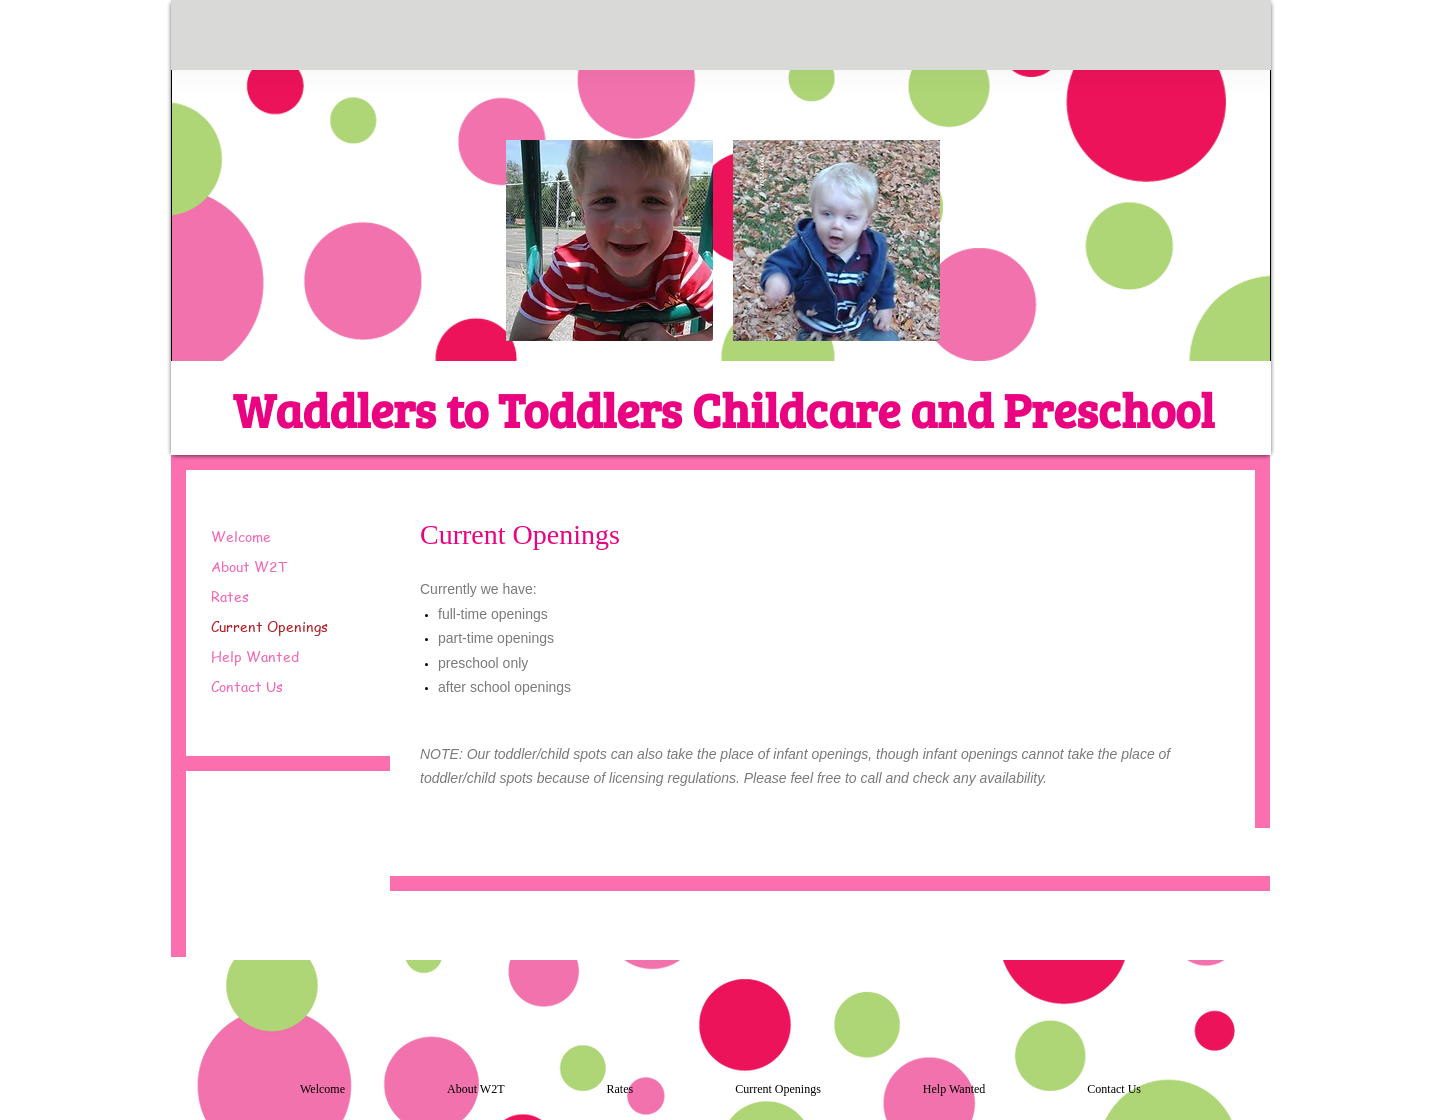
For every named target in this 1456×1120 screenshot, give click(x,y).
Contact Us (247, 686)
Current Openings (269, 626)
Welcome (241, 536)
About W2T (249, 566)
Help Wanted (255, 656)
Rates (230, 596)
